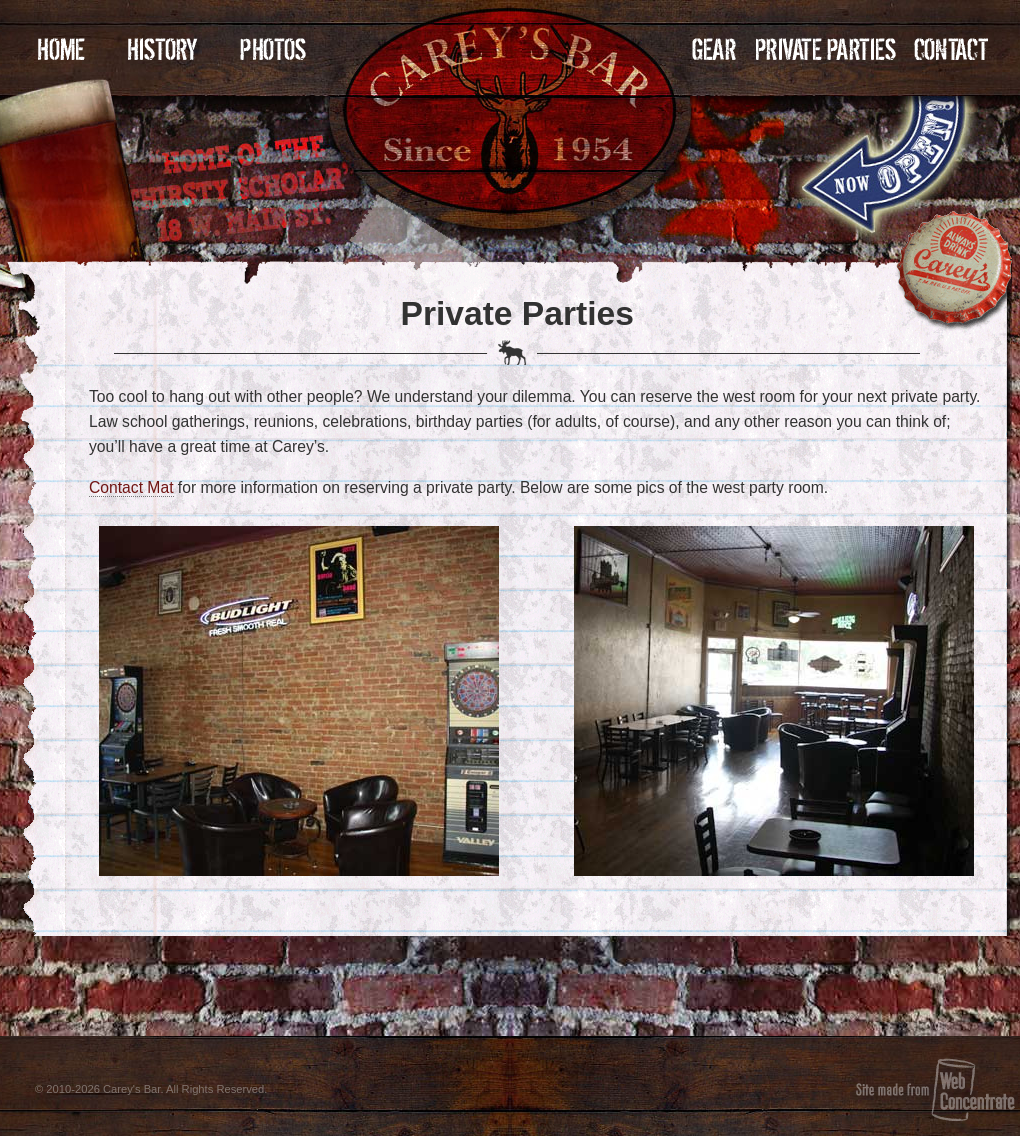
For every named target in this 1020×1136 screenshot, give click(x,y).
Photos (273, 49)
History (162, 49)
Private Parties (826, 49)
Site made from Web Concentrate (935, 1089)
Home (61, 49)
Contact (951, 49)
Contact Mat (131, 487)
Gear (715, 49)
